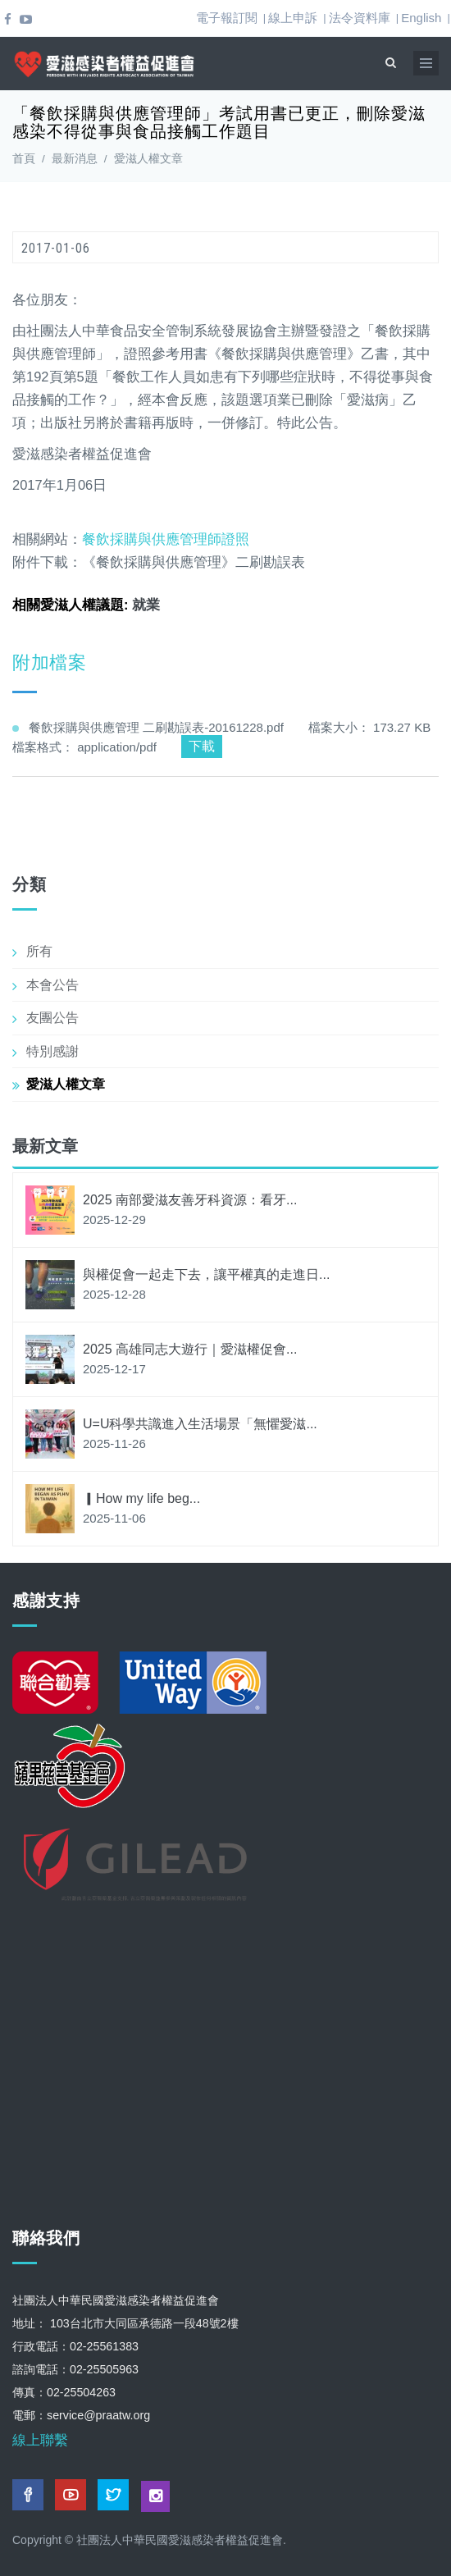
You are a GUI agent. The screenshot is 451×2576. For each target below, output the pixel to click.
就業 (146, 604)
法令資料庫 (359, 18)
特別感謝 (52, 1051)
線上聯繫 (40, 2440)
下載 (202, 746)
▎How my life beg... (141, 1498)
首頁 (23, 159)
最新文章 (45, 1146)
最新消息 (75, 159)
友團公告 (52, 1018)
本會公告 (52, 985)
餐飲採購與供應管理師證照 (167, 539)
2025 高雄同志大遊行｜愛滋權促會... (190, 1349)
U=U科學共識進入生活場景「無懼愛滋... (200, 1424)
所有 (39, 951)
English (421, 18)
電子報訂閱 (226, 18)
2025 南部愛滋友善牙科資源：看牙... (190, 1200)
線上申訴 (292, 18)
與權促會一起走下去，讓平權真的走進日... (206, 1274)
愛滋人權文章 (148, 159)
